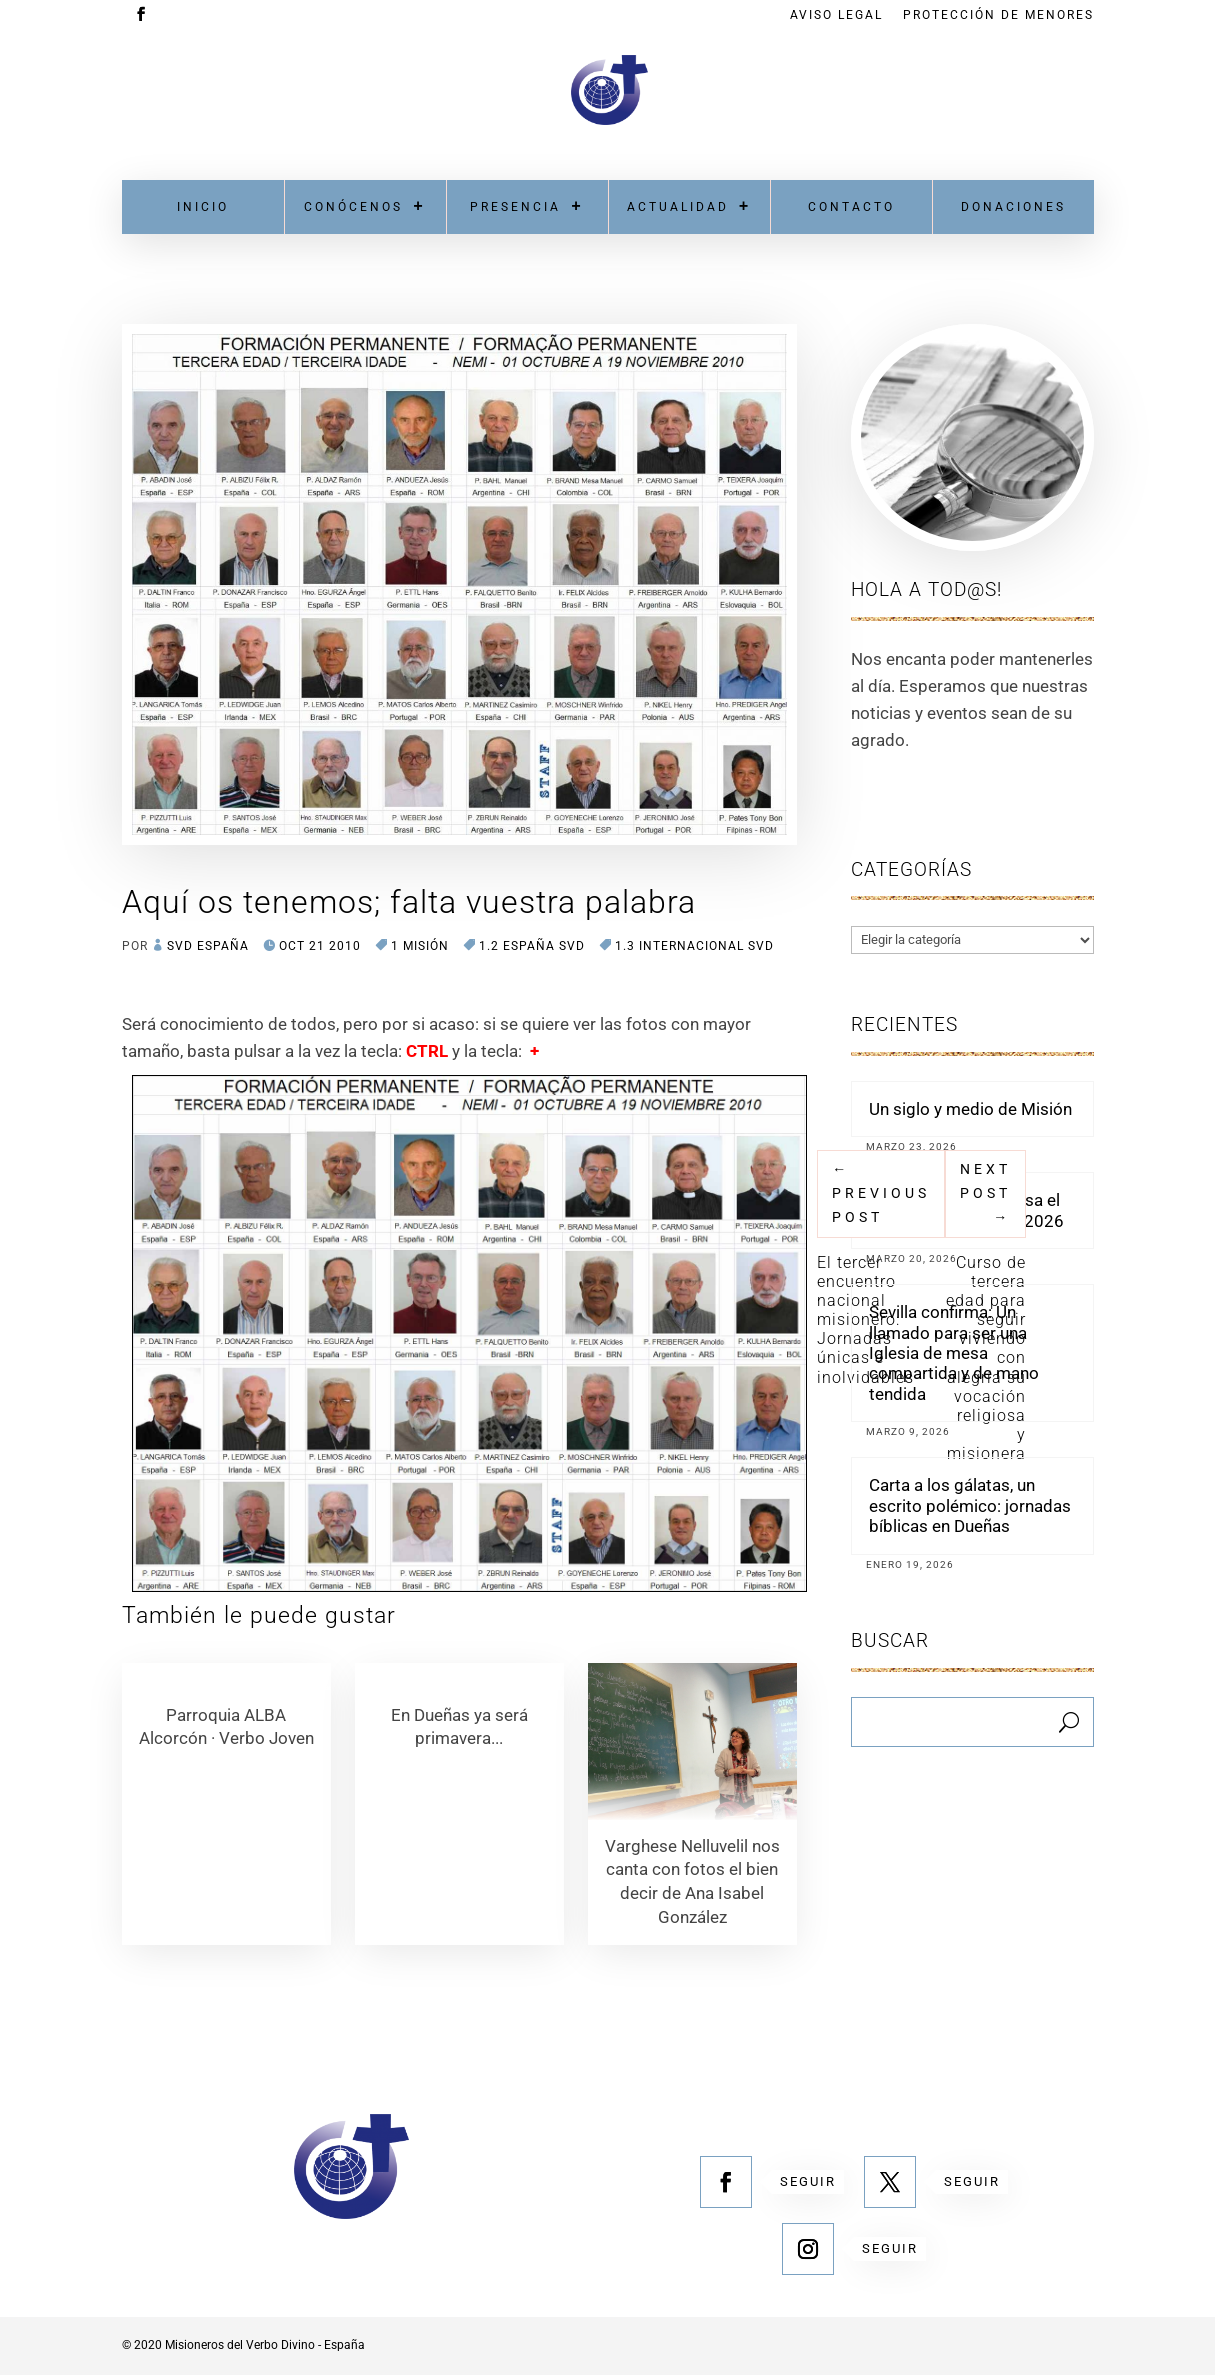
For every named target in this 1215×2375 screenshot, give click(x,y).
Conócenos (353, 207)
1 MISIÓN (420, 946)
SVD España (208, 946)
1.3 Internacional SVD (694, 946)
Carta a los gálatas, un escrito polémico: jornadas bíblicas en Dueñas (970, 1505)
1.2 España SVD (532, 946)
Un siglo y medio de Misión (970, 1109)
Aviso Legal (836, 15)
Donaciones (1013, 207)
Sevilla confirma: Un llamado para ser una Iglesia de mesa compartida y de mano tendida (954, 1353)
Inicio (203, 207)
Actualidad (678, 207)
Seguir (808, 2181)
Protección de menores (998, 15)
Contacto (851, 207)
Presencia (515, 207)
